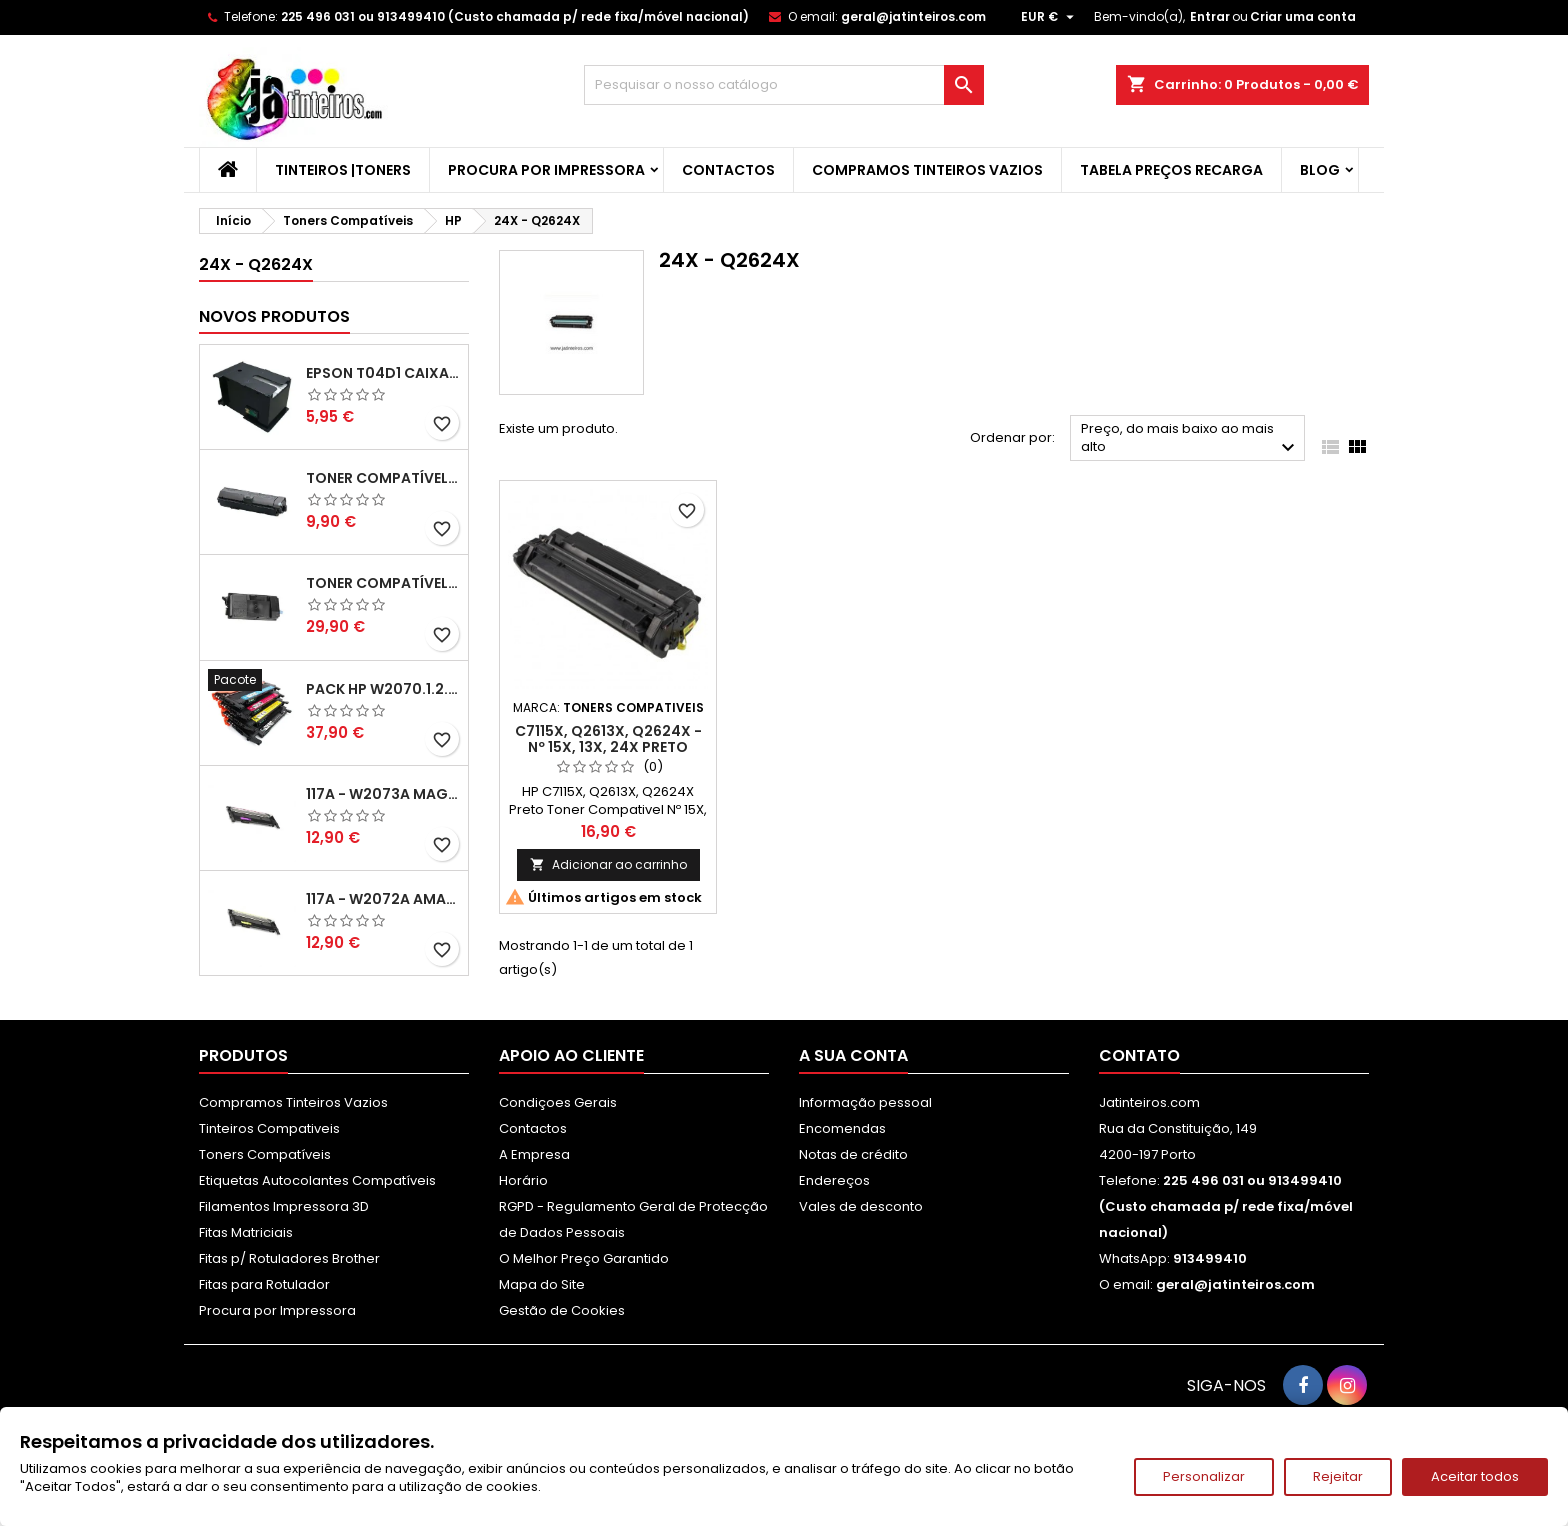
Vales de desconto (861, 1206)
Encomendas (842, 1128)
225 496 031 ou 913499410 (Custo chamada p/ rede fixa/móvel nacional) (515, 16)
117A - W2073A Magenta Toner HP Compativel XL (383, 794)
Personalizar (1204, 1476)
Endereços (834, 1180)
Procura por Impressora (546, 170)
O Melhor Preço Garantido (584, 1258)
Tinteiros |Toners (343, 170)
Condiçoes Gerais (558, 1102)
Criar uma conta (1303, 16)
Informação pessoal (865, 1102)
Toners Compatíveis (265, 1154)
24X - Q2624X (256, 264)
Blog (1320, 170)
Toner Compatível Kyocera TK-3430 (383, 583)
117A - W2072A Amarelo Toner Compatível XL (383, 899)
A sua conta (853, 1055)
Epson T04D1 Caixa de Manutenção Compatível (383, 373)
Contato (1139, 1055)
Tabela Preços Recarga (1171, 170)
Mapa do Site (542, 1284)
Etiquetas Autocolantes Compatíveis (317, 1180)
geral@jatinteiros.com (913, 16)
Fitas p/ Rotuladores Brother (289, 1258)
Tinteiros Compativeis (269, 1128)
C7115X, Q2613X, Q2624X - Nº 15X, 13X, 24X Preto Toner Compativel (608, 747)
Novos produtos (274, 316)
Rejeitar (1338, 1476)
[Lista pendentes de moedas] (1050, 17)
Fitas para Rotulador (264, 1284)
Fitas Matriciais (246, 1232)
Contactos (728, 170)
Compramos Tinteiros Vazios (927, 170)
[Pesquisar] (784, 85)
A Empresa (534, 1154)
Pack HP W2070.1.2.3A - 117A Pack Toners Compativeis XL (383, 689)
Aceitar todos (1475, 1476)
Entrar (1210, 16)
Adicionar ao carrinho (608, 864)
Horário (523, 1180)
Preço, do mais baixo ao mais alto (1190, 439)
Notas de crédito (853, 1154)
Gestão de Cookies (562, 1310)
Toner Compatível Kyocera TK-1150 (383, 478)
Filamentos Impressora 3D (284, 1206)
